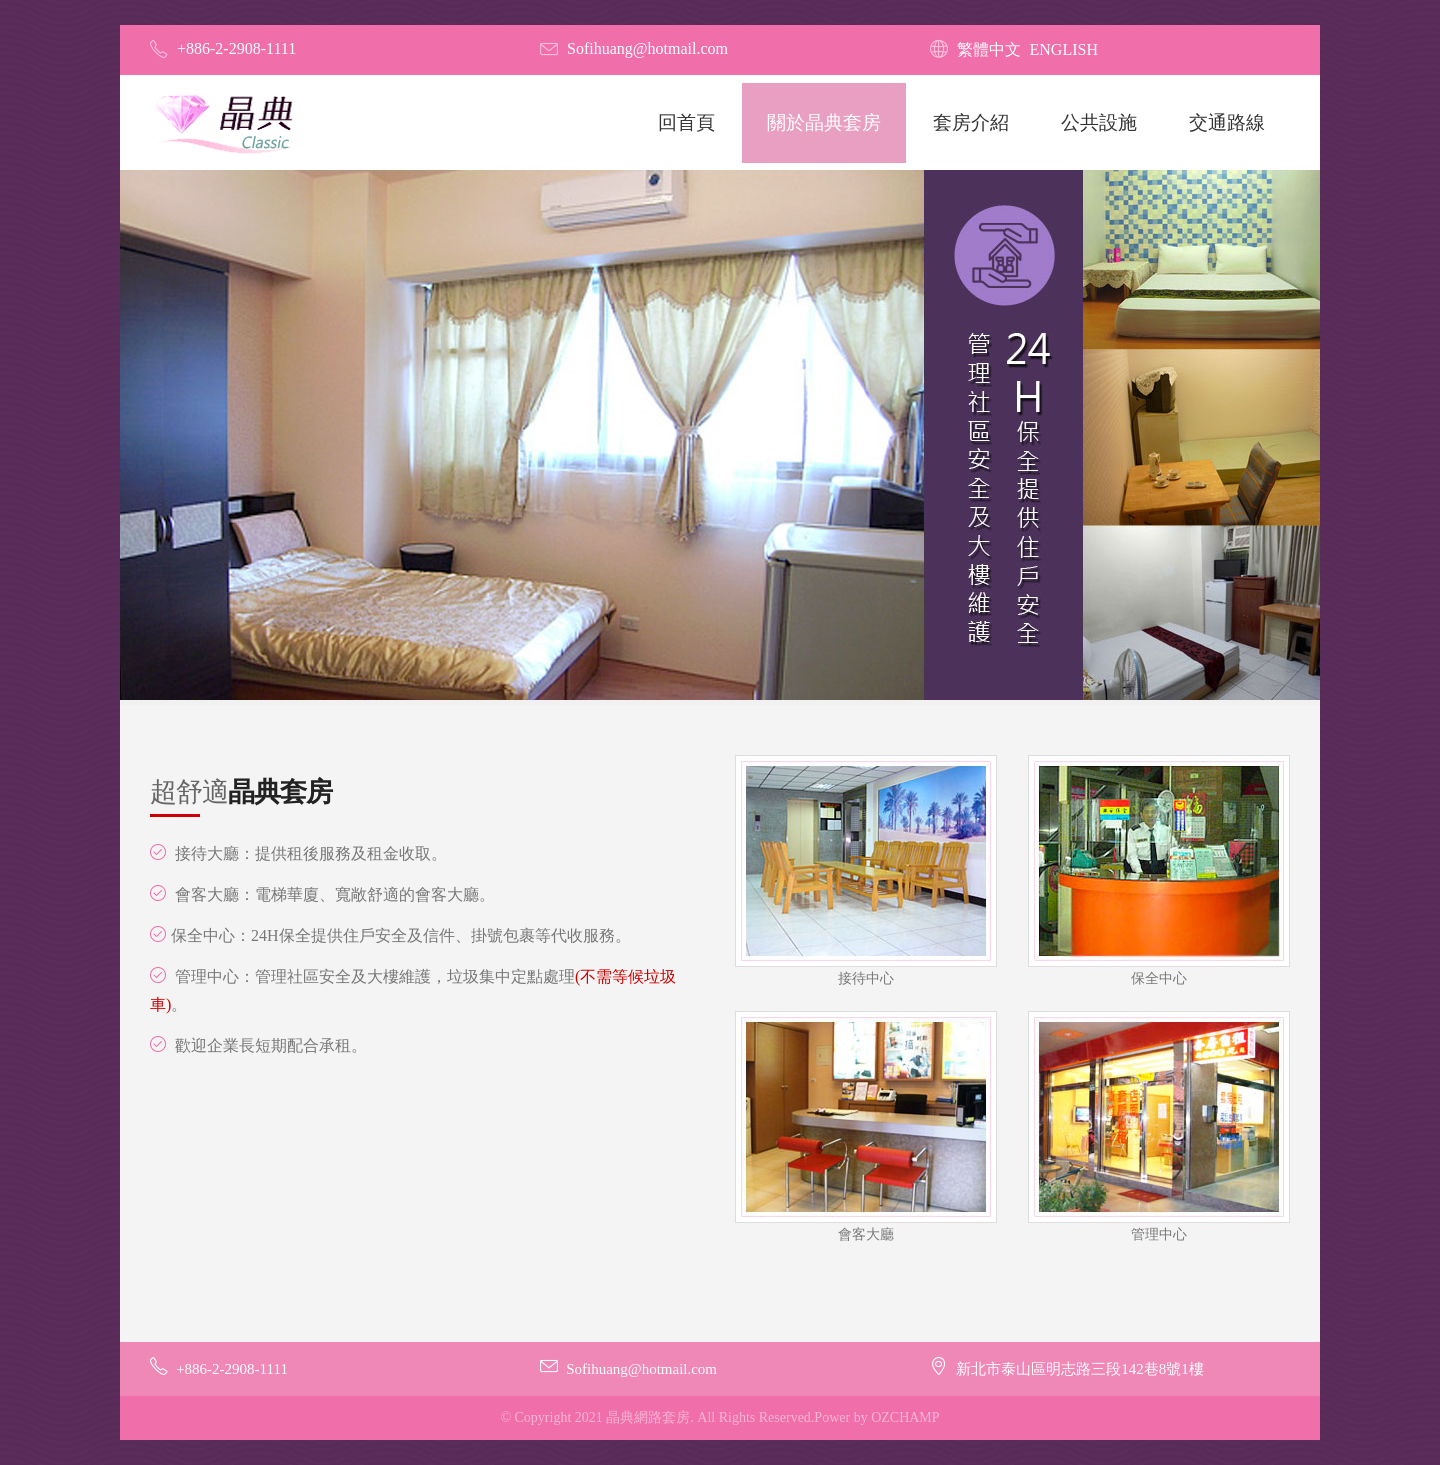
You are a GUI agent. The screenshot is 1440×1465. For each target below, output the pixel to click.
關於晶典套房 (824, 122)
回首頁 (686, 122)
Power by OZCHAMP (876, 1417)
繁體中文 (989, 49)
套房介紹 (971, 122)
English (1064, 49)
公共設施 (1099, 122)
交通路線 (1227, 122)
